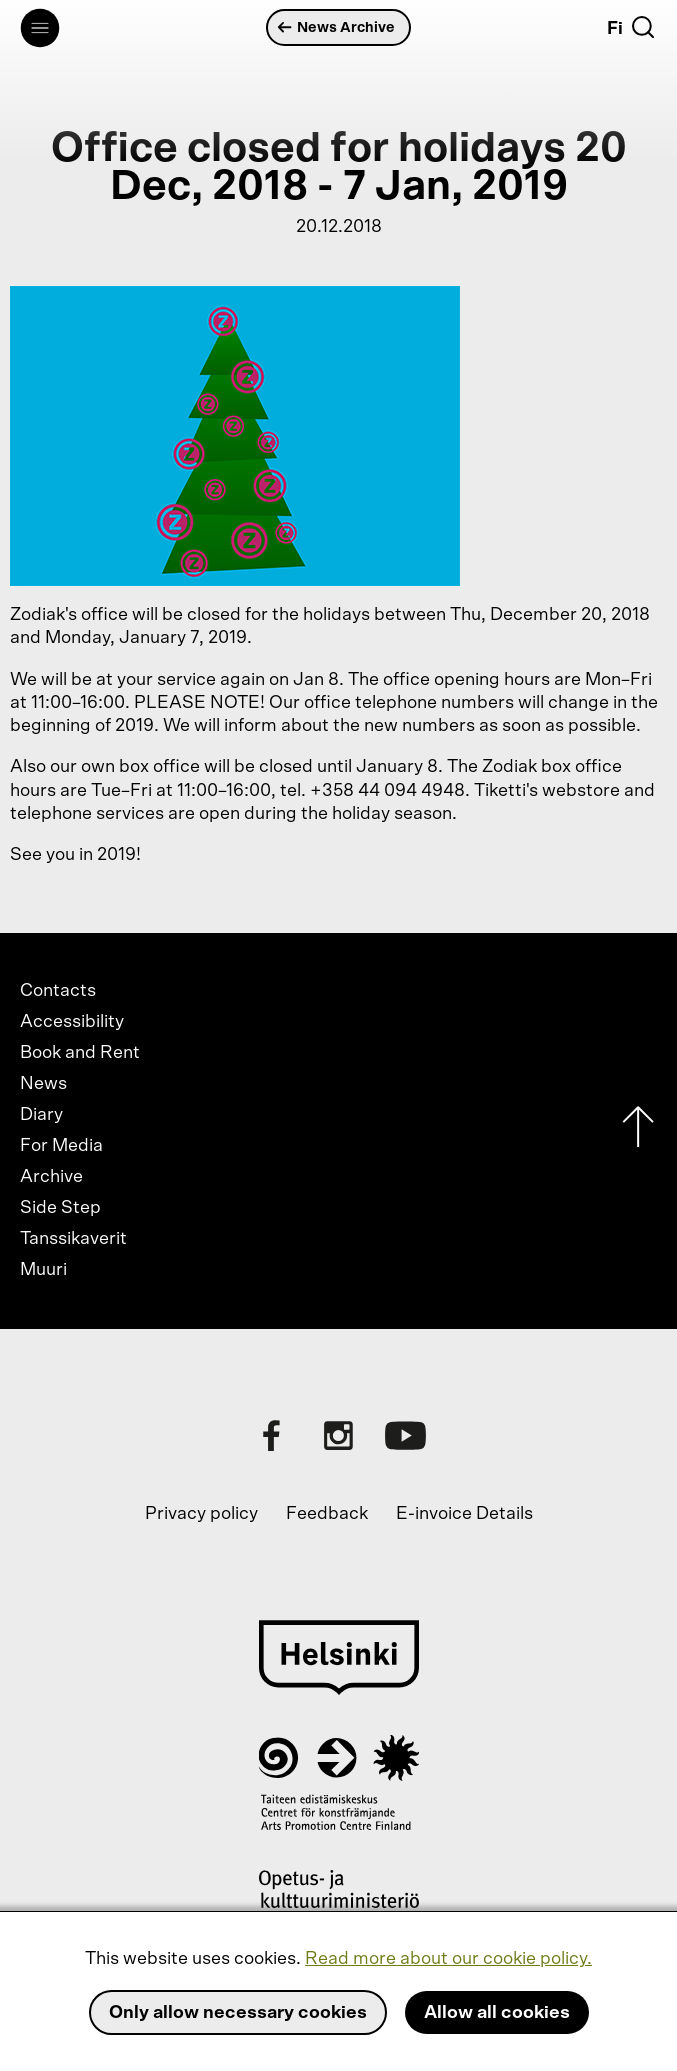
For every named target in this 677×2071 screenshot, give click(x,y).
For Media (61, 1146)
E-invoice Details (464, 1514)
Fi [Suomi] (615, 29)
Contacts (58, 991)
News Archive (336, 27)
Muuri (43, 1270)
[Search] (643, 27)
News (43, 1084)
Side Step (60, 1208)
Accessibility (72, 1022)
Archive (51, 1177)
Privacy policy (201, 1514)
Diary (41, 1115)
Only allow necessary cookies (238, 2013)
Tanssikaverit (73, 1239)
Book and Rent (80, 1053)
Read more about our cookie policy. (448, 1959)
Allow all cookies (497, 2013)
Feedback (327, 1514)
